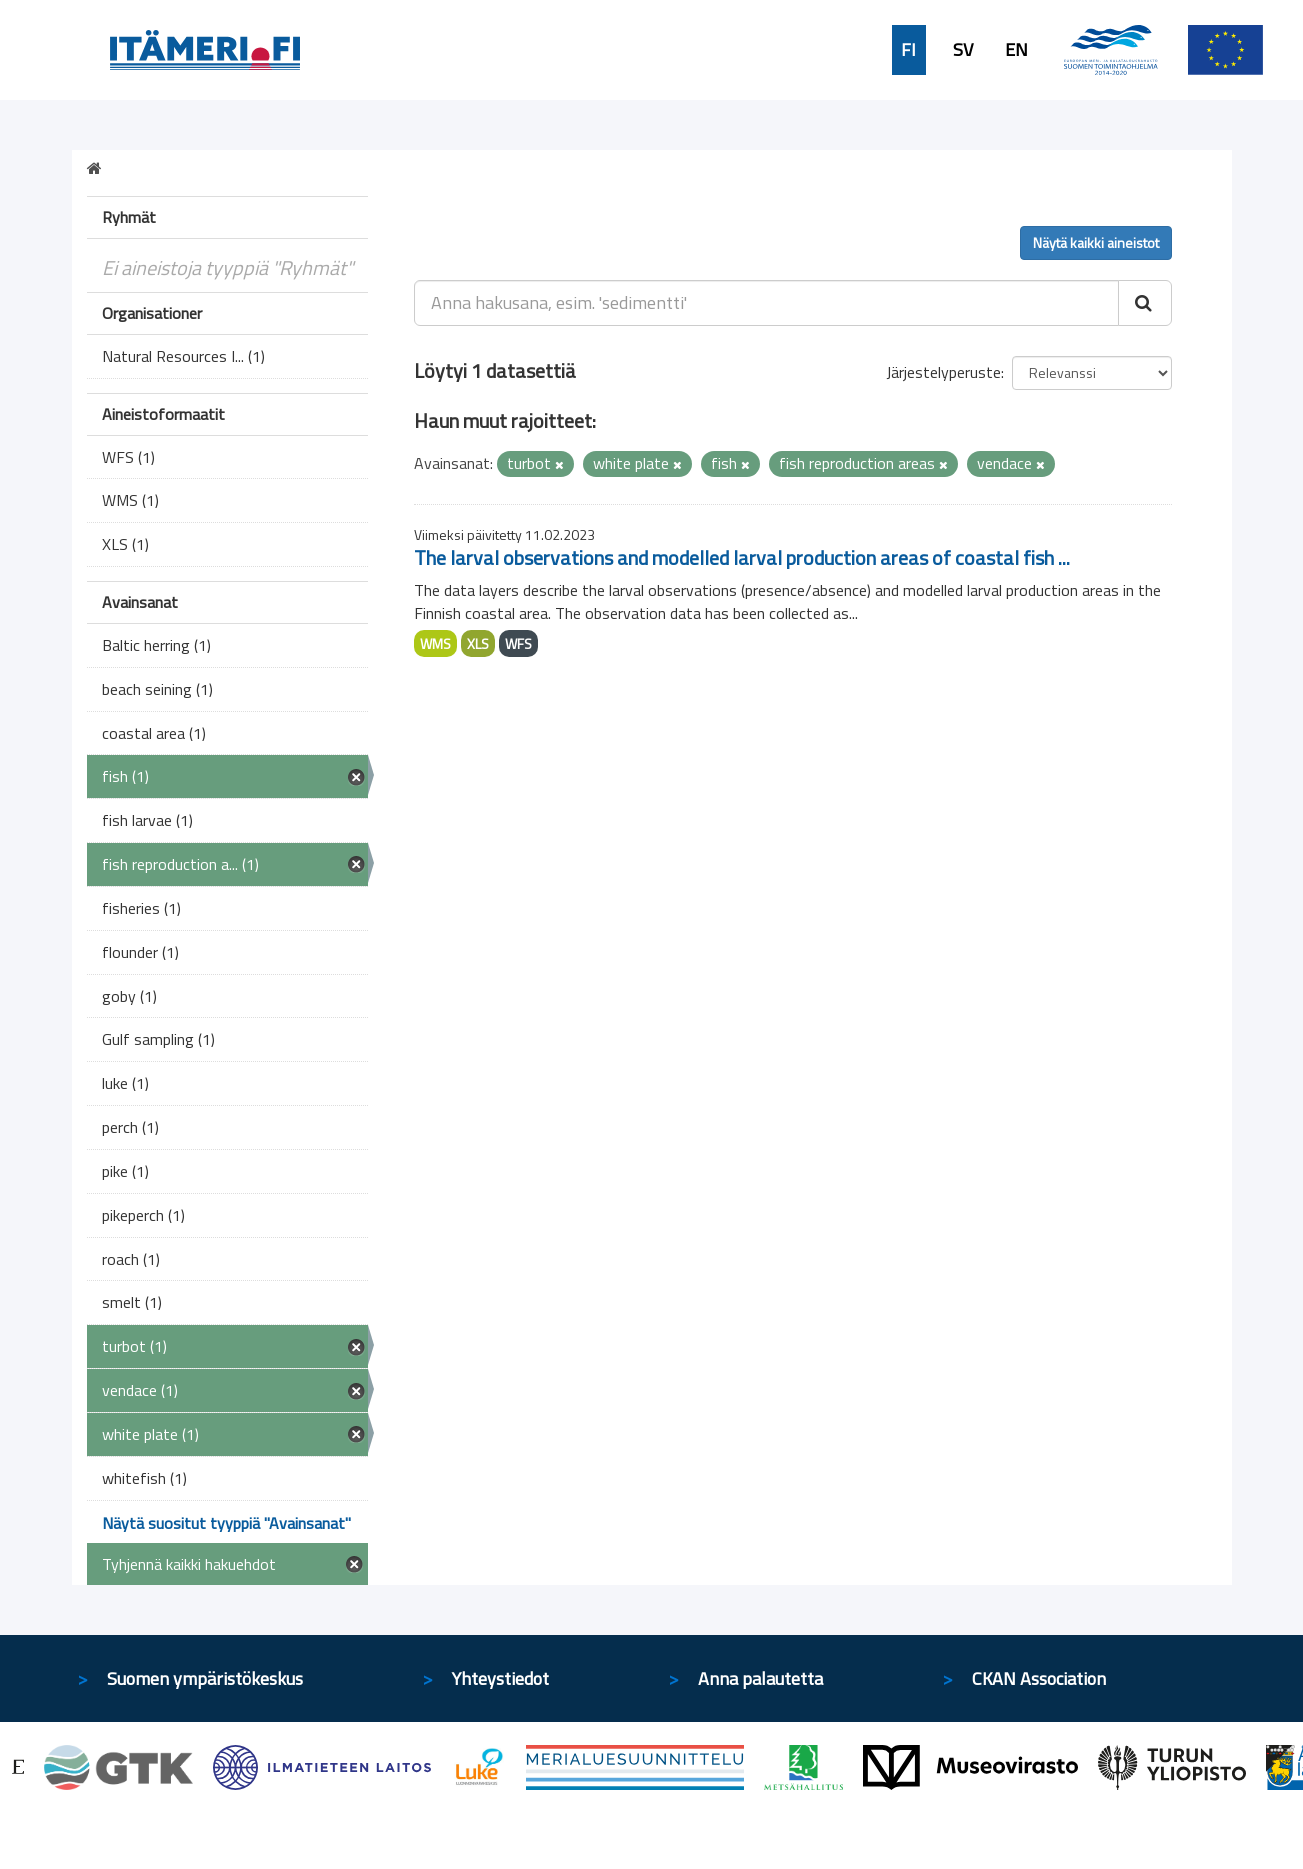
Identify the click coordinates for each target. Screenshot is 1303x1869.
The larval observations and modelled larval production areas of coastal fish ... (742, 557)
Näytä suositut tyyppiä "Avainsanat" (226, 1523)
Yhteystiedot (500, 1678)
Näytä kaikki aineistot (1096, 242)
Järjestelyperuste (943, 372)
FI (908, 50)
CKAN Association (1039, 1678)
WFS (518, 643)
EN (1016, 50)
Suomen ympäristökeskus (205, 1678)
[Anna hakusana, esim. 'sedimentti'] (766, 303)
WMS (435, 643)
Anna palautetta (760, 1678)
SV (963, 50)
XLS (478, 643)
